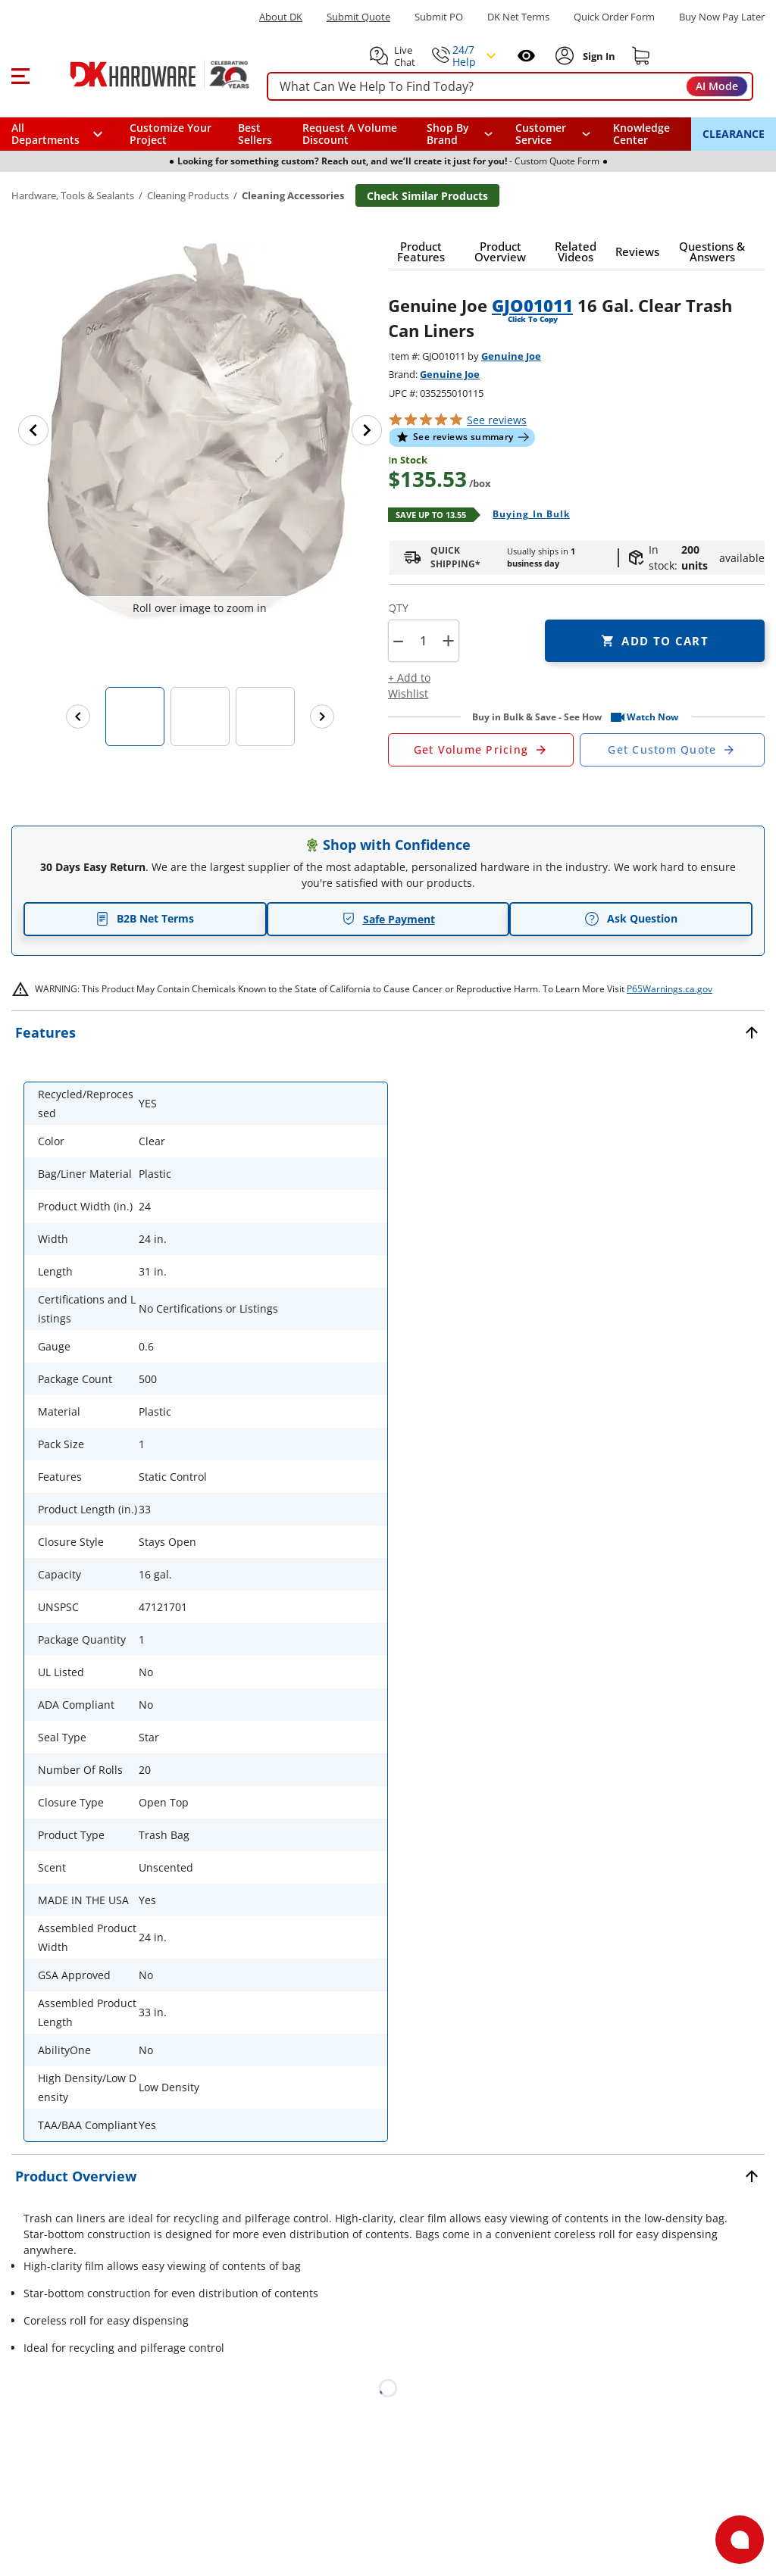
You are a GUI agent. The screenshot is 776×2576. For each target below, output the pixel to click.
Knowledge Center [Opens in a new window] (641, 133)
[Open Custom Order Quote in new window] (672, 750)
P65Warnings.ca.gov (669, 988)
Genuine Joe (511, 356)
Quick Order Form (614, 17)
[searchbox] (510, 86)
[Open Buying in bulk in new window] (525, 515)
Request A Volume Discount (349, 133)
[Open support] (739, 2539)
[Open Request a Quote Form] (481, 750)
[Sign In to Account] (597, 56)
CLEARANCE (733, 133)
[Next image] (367, 430)
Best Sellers (255, 133)
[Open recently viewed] (526, 55)
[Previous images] (78, 716)
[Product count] (423, 640)
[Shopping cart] (641, 56)
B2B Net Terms (144, 918)
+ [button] (448, 640)
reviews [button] (497, 420)
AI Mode (717, 86)
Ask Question (630, 918)
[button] (20, 74)
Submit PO (439, 17)
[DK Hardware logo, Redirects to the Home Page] (142, 74)
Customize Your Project (170, 133)
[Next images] (322, 716)
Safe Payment (388, 919)
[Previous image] (33, 430)
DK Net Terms (518, 17)
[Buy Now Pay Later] (722, 17)
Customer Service (540, 134)
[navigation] (553, 134)
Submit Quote (358, 17)
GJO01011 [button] (532, 305)
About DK (280, 17)
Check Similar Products (427, 196)
